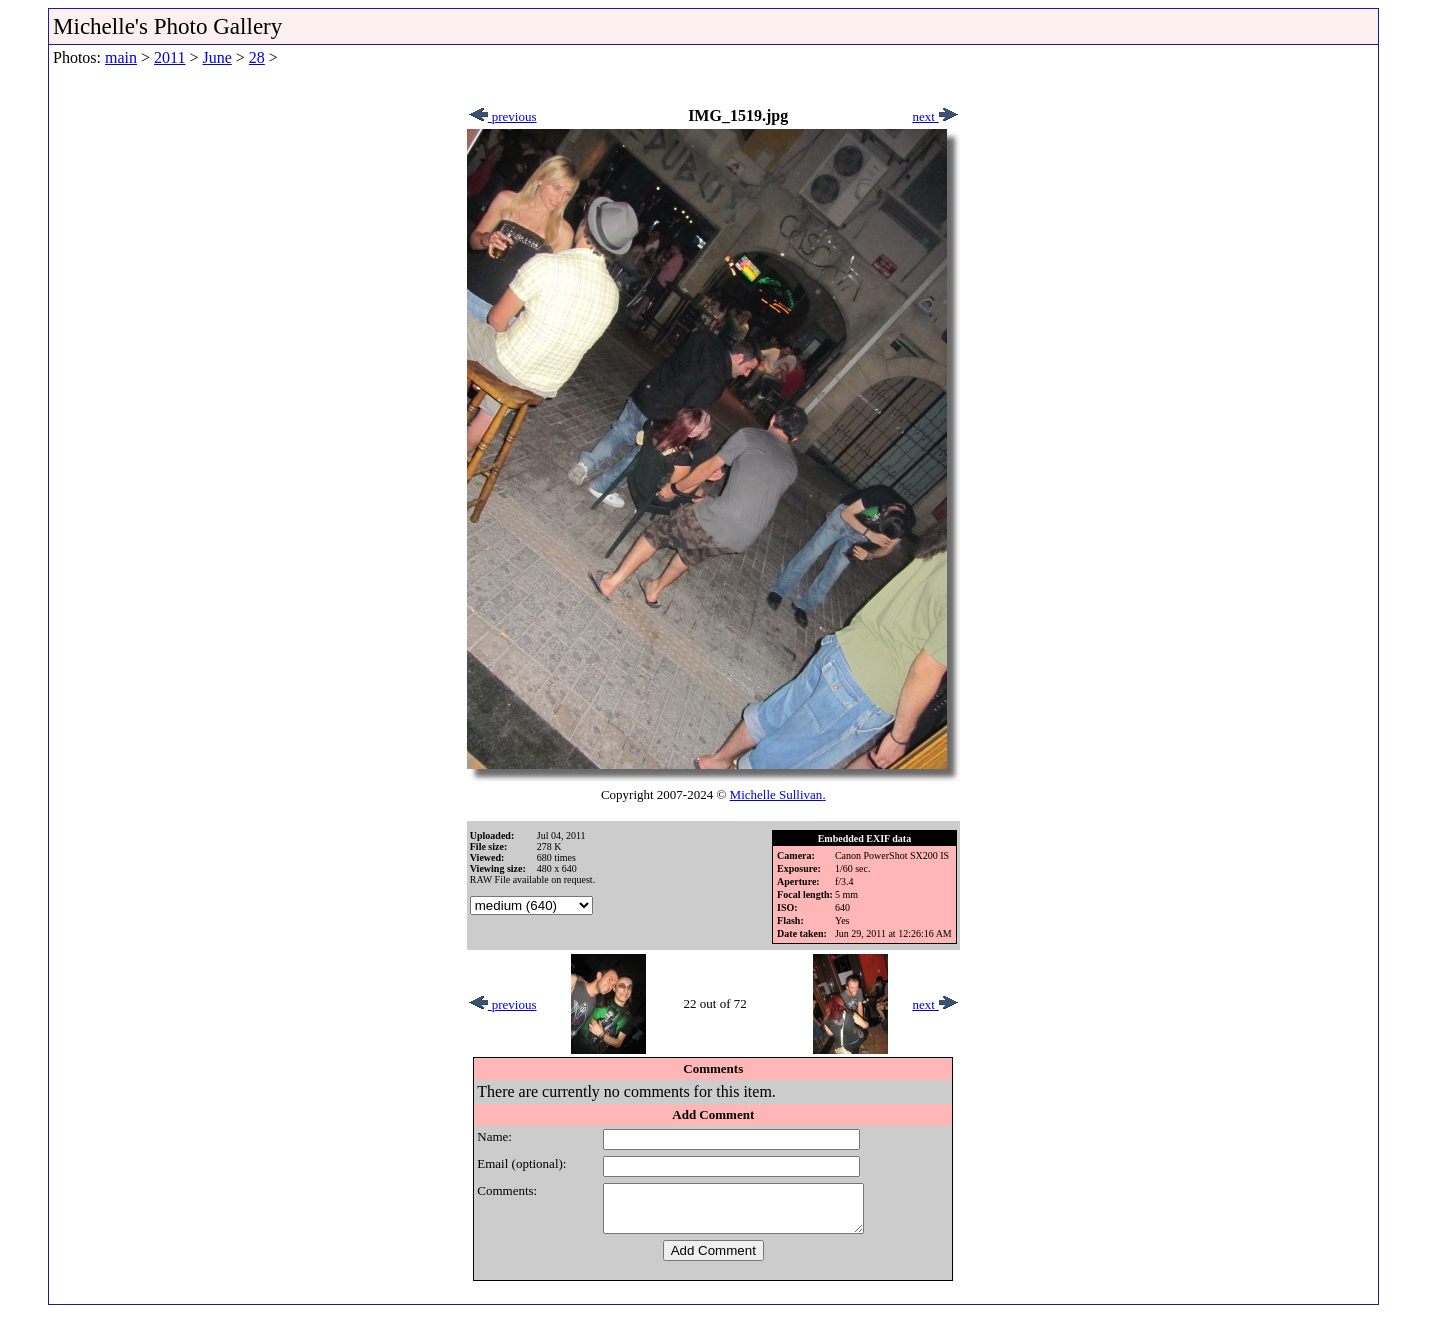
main (121, 57)
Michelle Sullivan (776, 794)
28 (257, 57)
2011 (169, 57)
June (216, 57)
